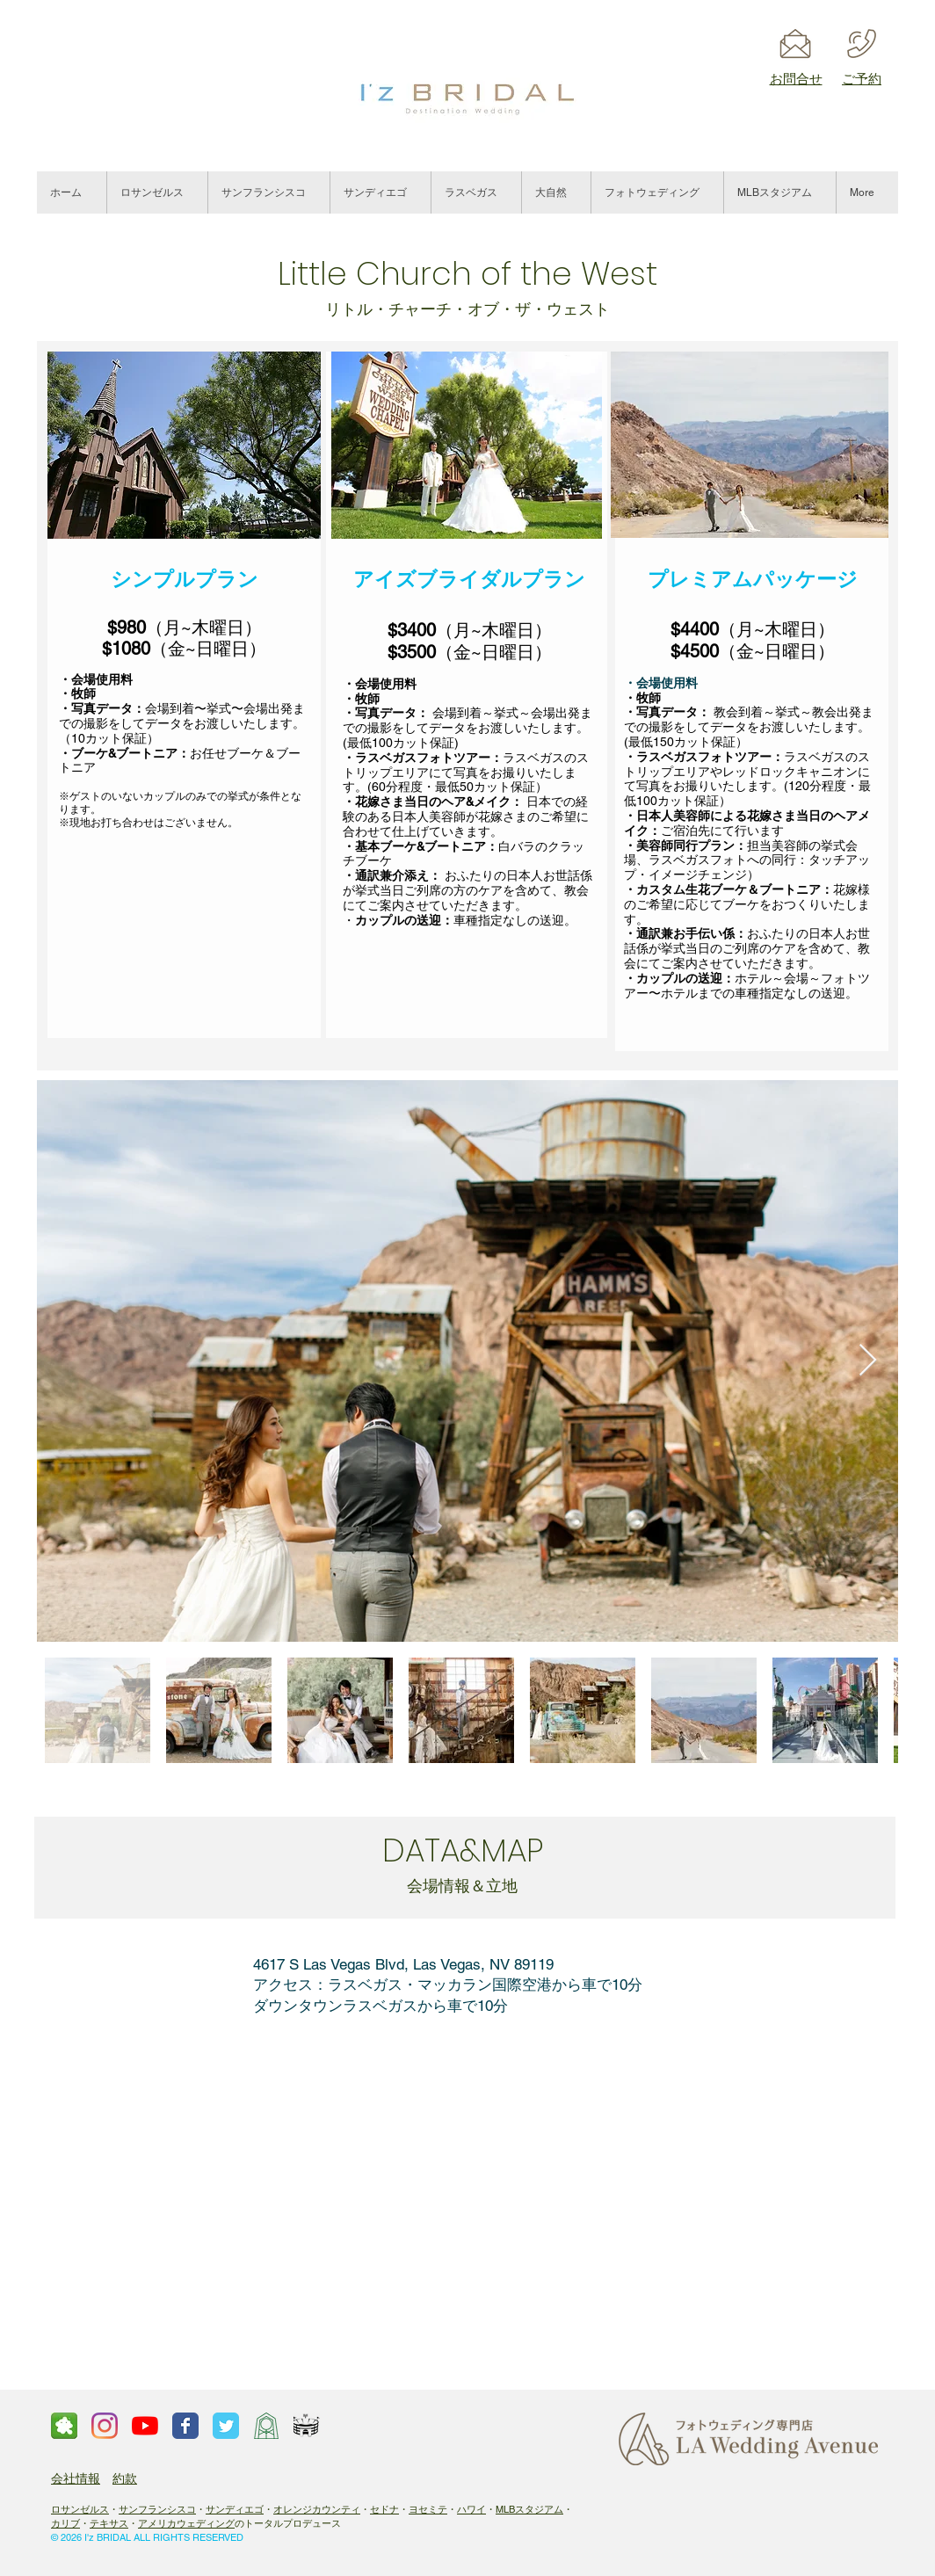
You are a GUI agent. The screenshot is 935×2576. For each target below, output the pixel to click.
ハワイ (471, 2509)
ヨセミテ (428, 2509)
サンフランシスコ (157, 2509)
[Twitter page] (226, 2426)
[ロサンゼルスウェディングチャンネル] (145, 2426)
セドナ (384, 2509)
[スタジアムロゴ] (307, 2426)
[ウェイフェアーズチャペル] (266, 2426)
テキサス (109, 2523)
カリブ (65, 2523)
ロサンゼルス (80, 2509)
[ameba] (64, 2426)
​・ (365, 2509)
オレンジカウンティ (316, 2509)
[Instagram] (104, 2426)
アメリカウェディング (186, 2523)
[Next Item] (868, 1361)
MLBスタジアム (529, 2509)
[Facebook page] (185, 2426)
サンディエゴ (235, 2509)
